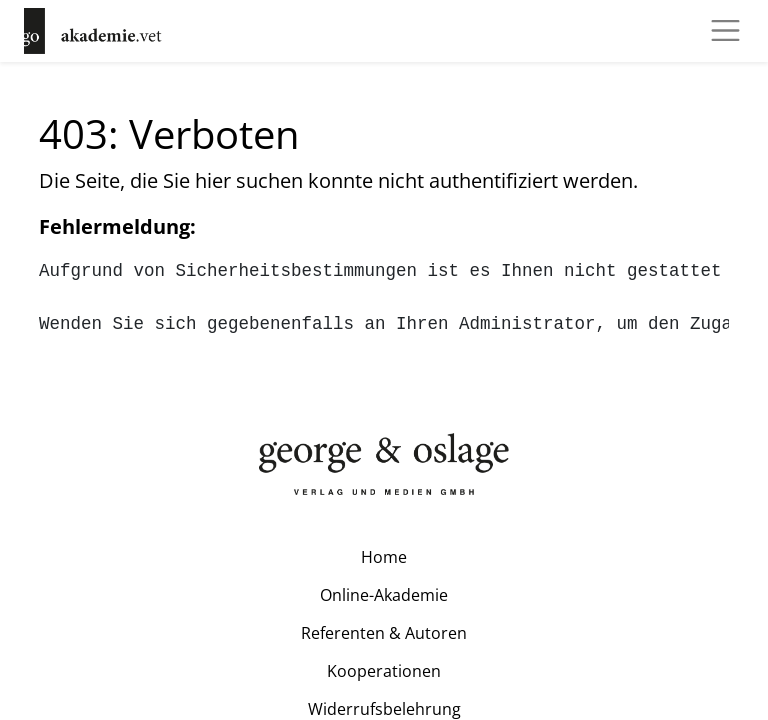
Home (384, 557)
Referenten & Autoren (384, 633)
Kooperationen (384, 671)
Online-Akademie (384, 595)
